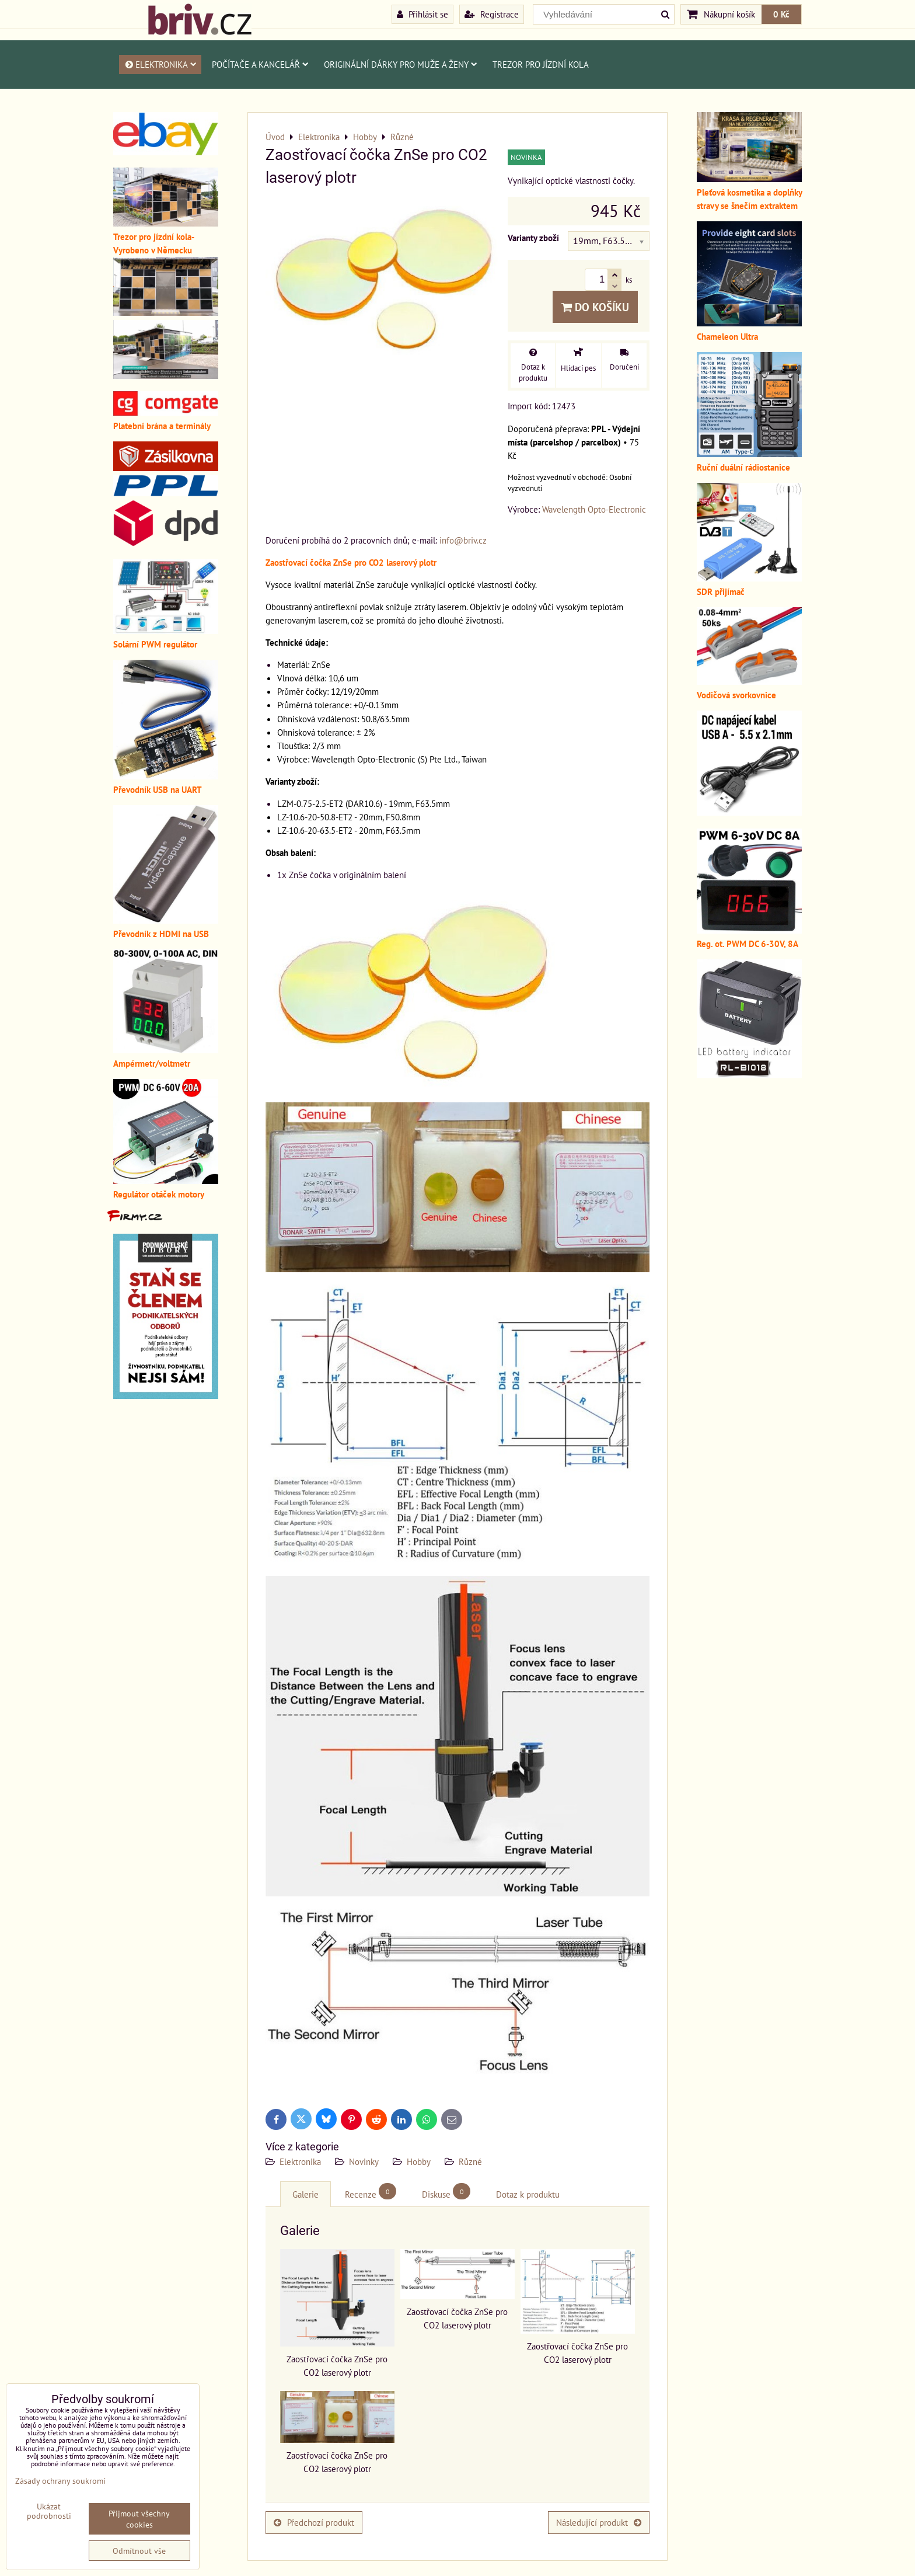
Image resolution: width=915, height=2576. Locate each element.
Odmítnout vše (139, 2550)
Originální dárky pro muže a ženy (400, 64)
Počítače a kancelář (260, 64)
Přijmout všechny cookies (139, 2519)
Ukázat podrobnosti (49, 2511)
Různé (470, 2161)
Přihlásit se (422, 14)
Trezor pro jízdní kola (541, 64)
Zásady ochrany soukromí (60, 2480)
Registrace (492, 14)
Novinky (364, 2161)
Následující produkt (598, 2522)
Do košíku (595, 307)
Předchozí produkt (314, 2522)
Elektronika (160, 64)
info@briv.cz (463, 540)
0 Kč (781, 14)
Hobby (419, 2161)
